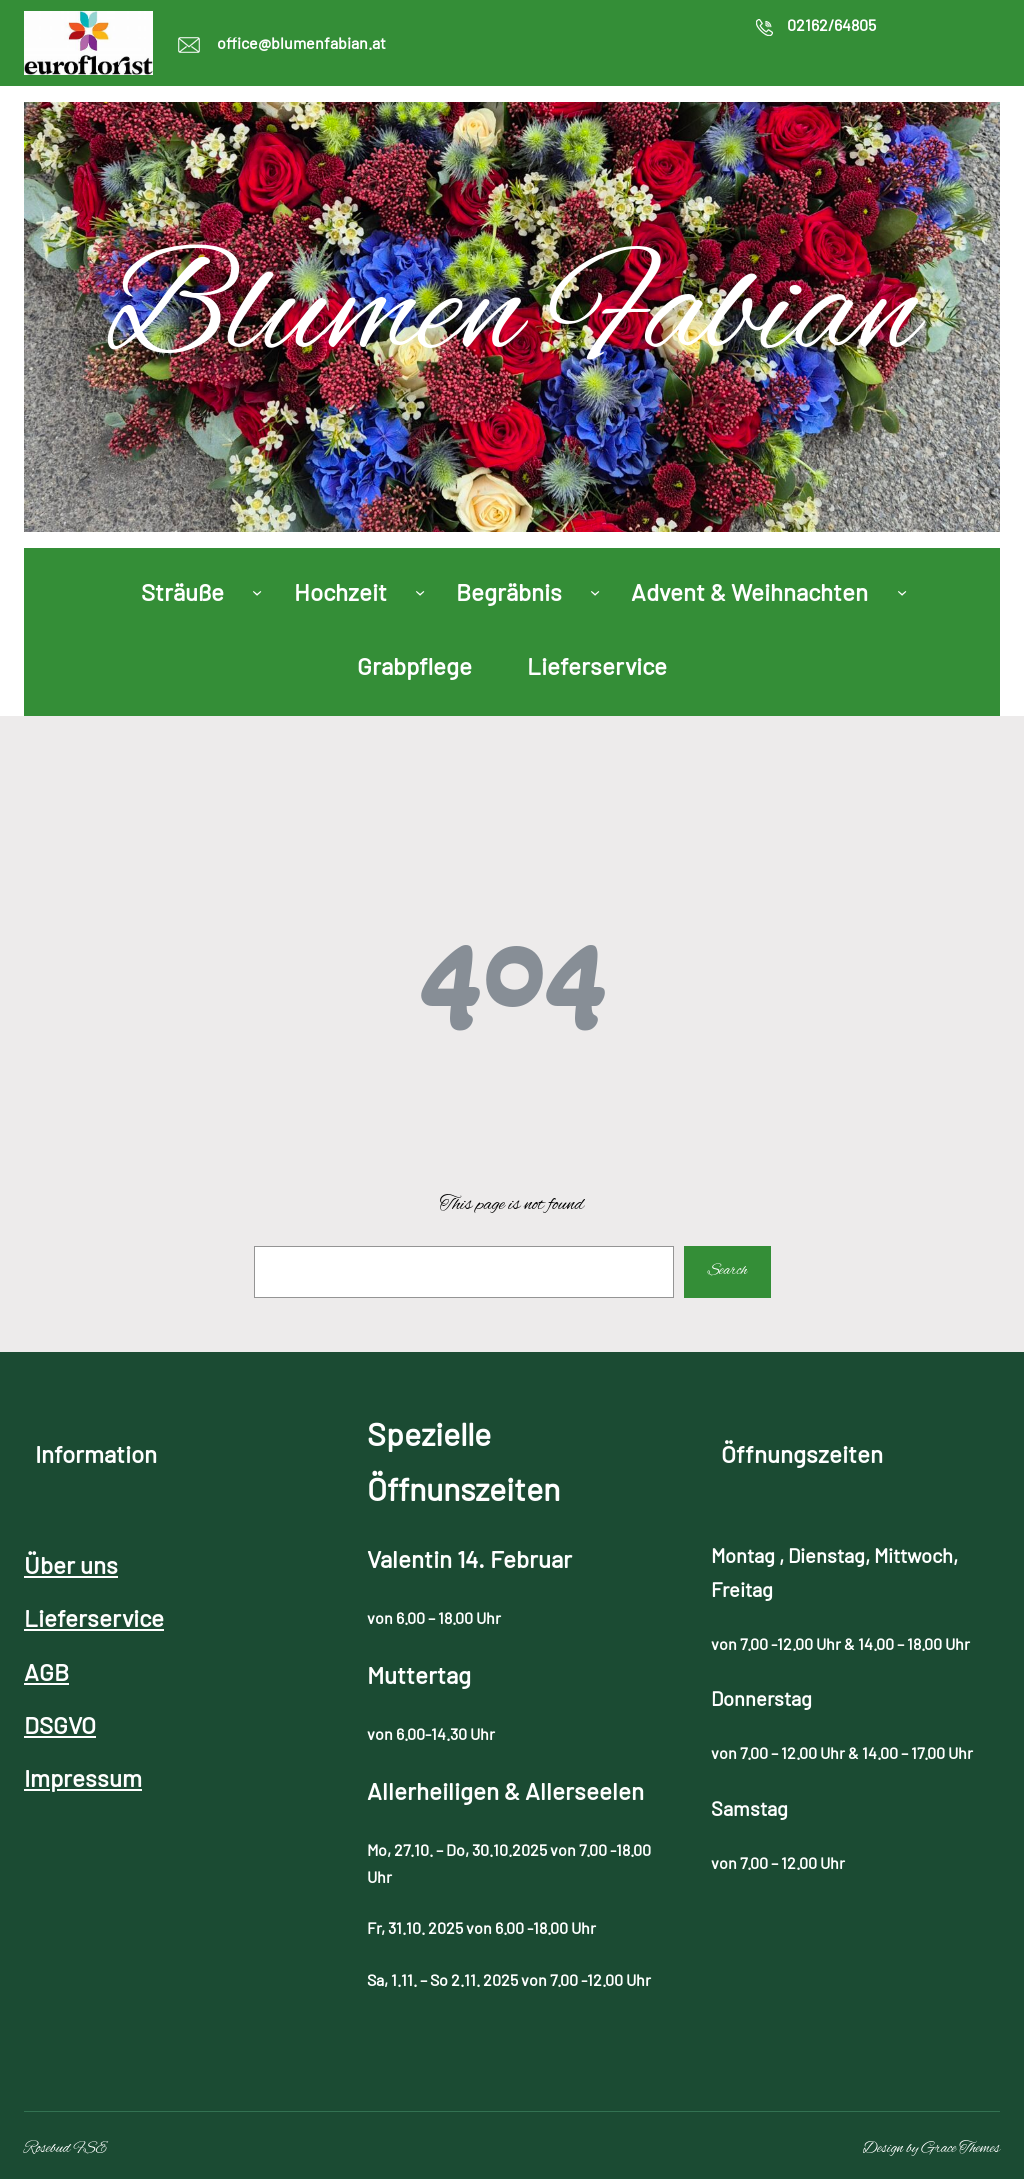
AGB (46, 1671)
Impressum (83, 1777)
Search (728, 1271)
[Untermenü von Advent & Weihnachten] (902, 591)
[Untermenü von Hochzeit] (420, 591)
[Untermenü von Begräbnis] (595, 591)
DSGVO (60, 1724)
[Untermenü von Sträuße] (257, 591)
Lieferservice (94, 1617)
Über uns (71, 1564)
